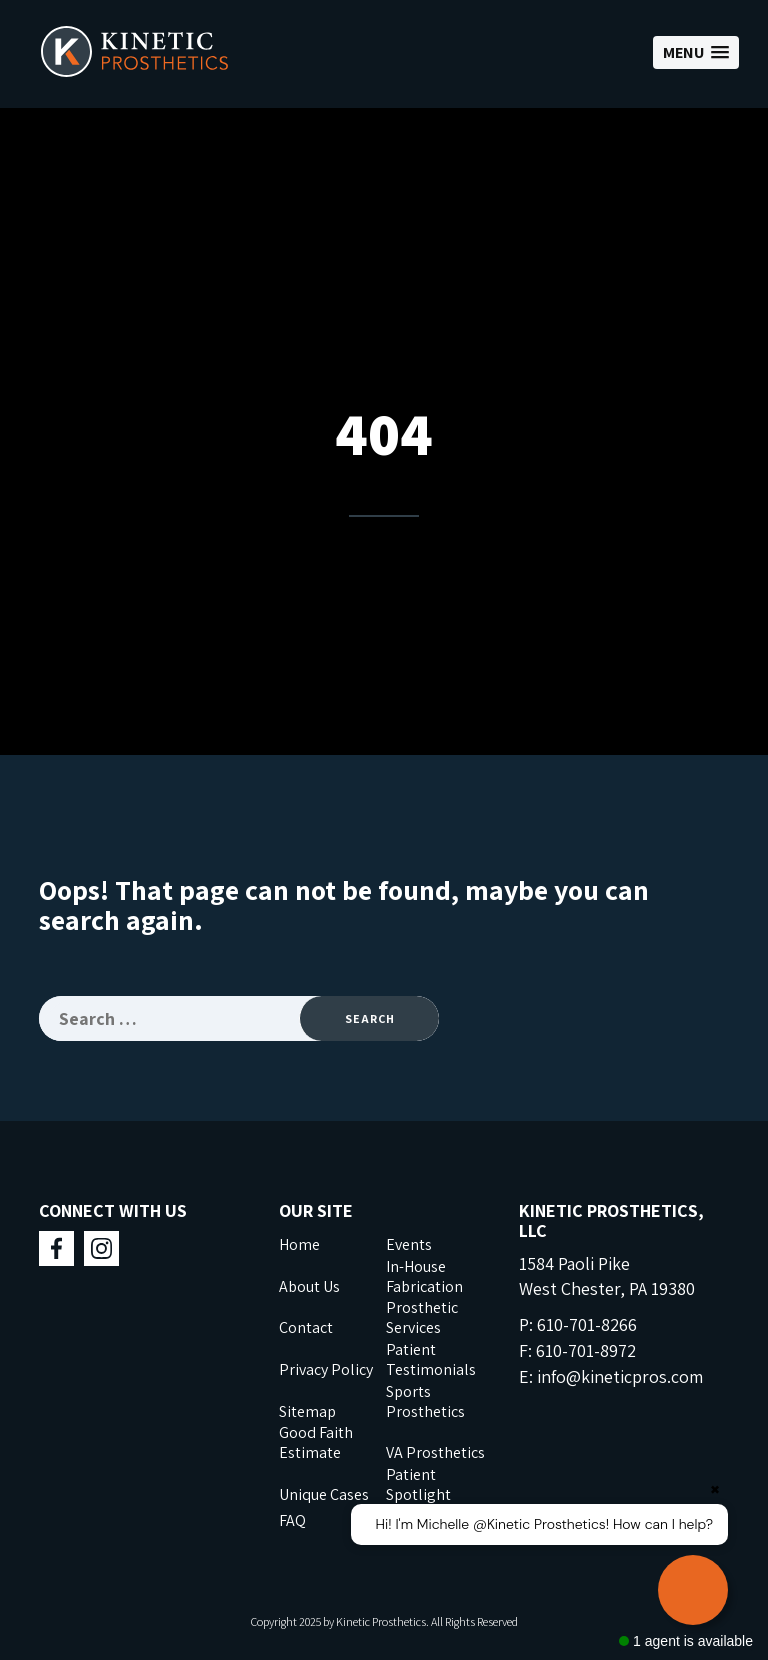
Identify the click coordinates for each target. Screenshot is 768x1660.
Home (299, 1244)
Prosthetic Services (422, 1317)
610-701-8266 (587, 1324)
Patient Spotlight (418, 1484)
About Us (309, 1286)
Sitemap (307, 1411)
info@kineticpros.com (620, 1376)
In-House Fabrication (424, 1276)
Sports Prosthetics (425, 1401)
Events (409, 1244)
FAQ (292, 1520)
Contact (306, 1327)
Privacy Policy (326, 1369)
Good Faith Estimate (316, 1442)
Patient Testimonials (431, 1359)
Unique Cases (324, 1494)
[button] (696, 52)
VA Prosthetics (435, 1452)
